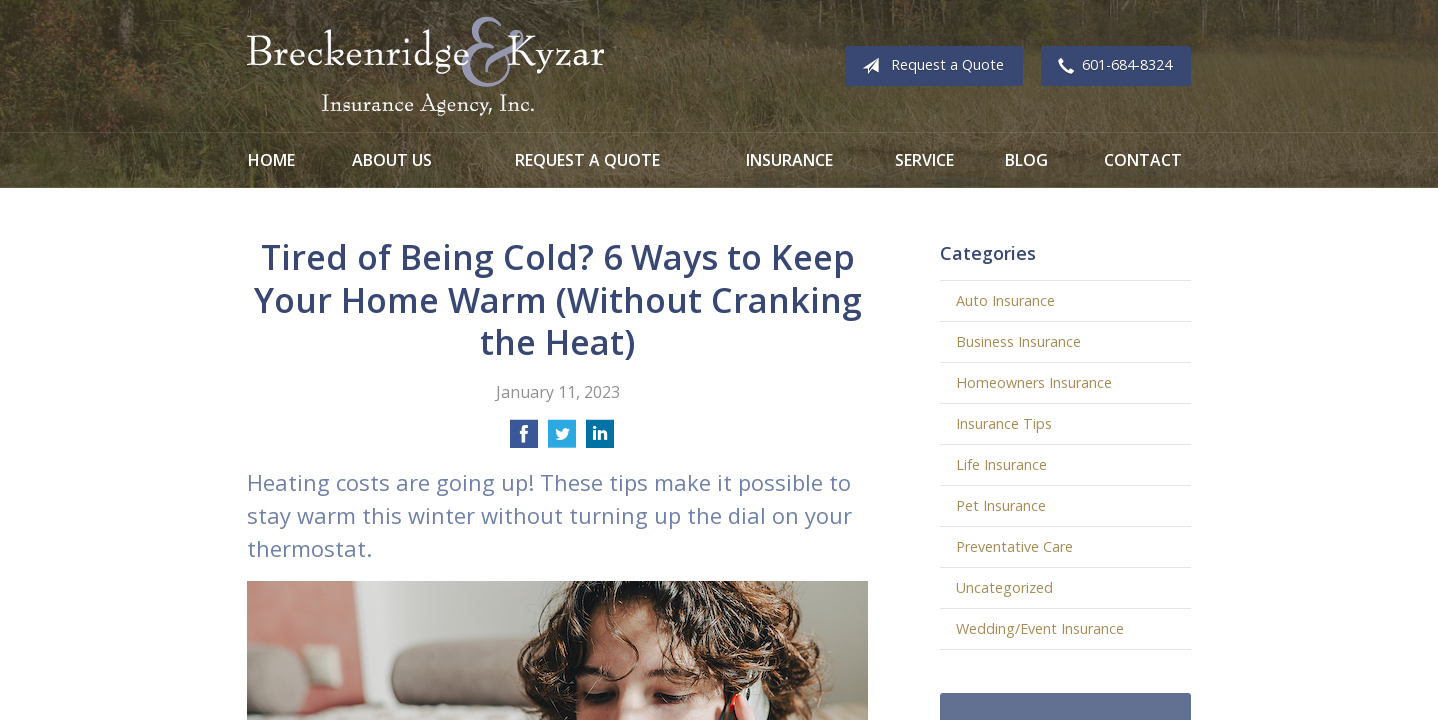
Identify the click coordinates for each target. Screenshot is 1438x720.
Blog (1026, 160)
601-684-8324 (1111, 66)
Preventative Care (1014, 546)
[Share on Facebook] (524, 440)
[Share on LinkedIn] (600, 440)
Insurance (789, 160)
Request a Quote (929, 66)
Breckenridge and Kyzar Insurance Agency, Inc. (425, 66)
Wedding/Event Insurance (1040, 628)
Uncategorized (1004, 587)
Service (924, 160)
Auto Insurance (1005, 300)
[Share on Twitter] (562, 440)
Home (271, 160)
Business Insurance (1018, 341)
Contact (1143, 160)
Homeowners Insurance (1034, 382)
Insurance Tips (1004, 423)
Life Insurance (1001, 464)
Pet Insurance (1001, 505)
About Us (392, 160)
